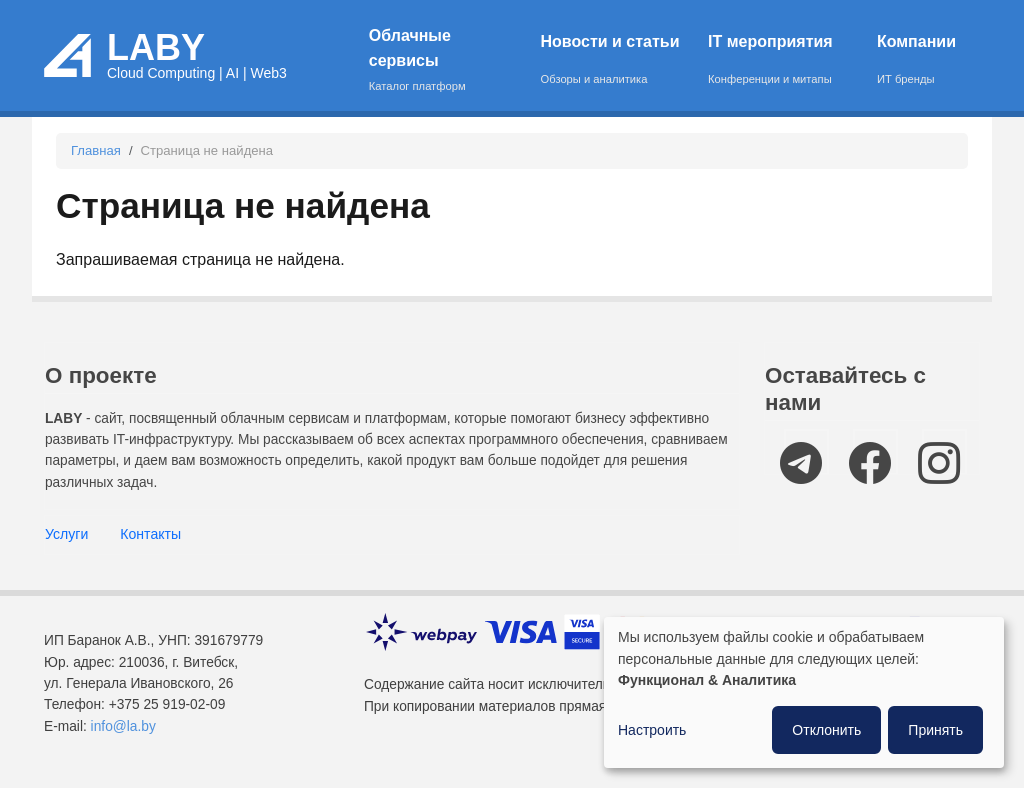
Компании (916, 61)
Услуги (66, 534)
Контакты (150, 534)
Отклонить (826, 730)
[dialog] (804, 692)
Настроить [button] (652, 730)
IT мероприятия (779, 61)
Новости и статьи (612, 61)
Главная (96, 150)
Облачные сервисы (442, 61)
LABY (156, 47)
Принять (935, 730)
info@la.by (123, 726)
